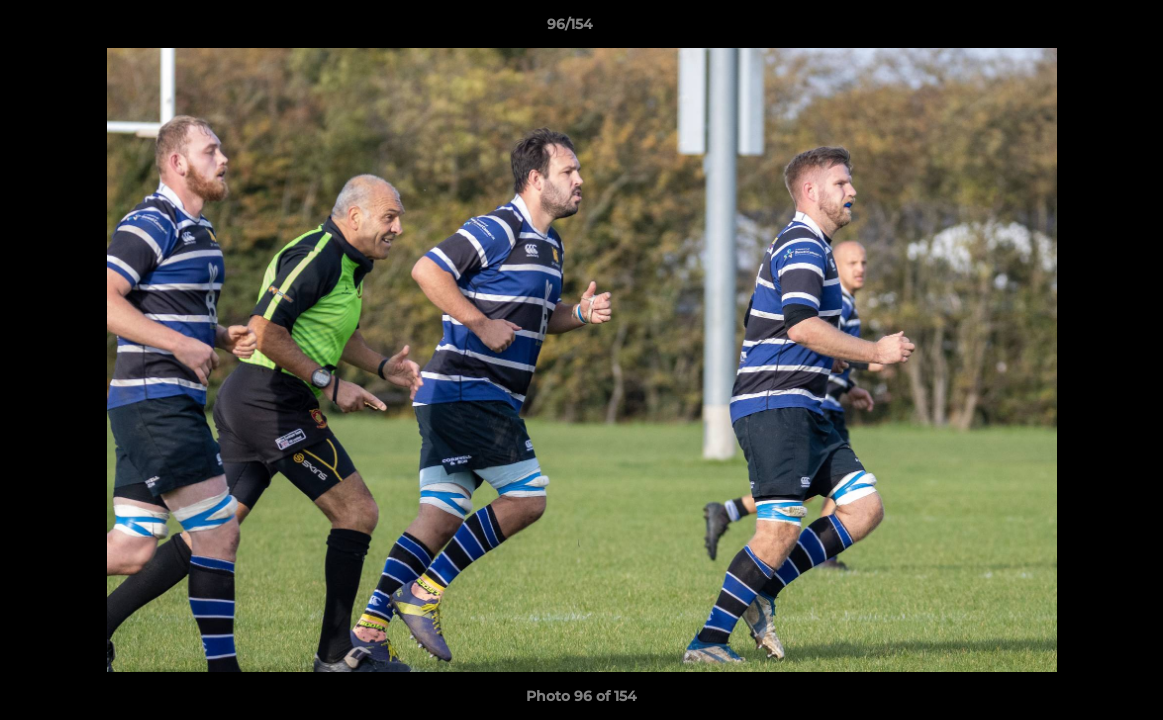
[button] (1079, 29)
